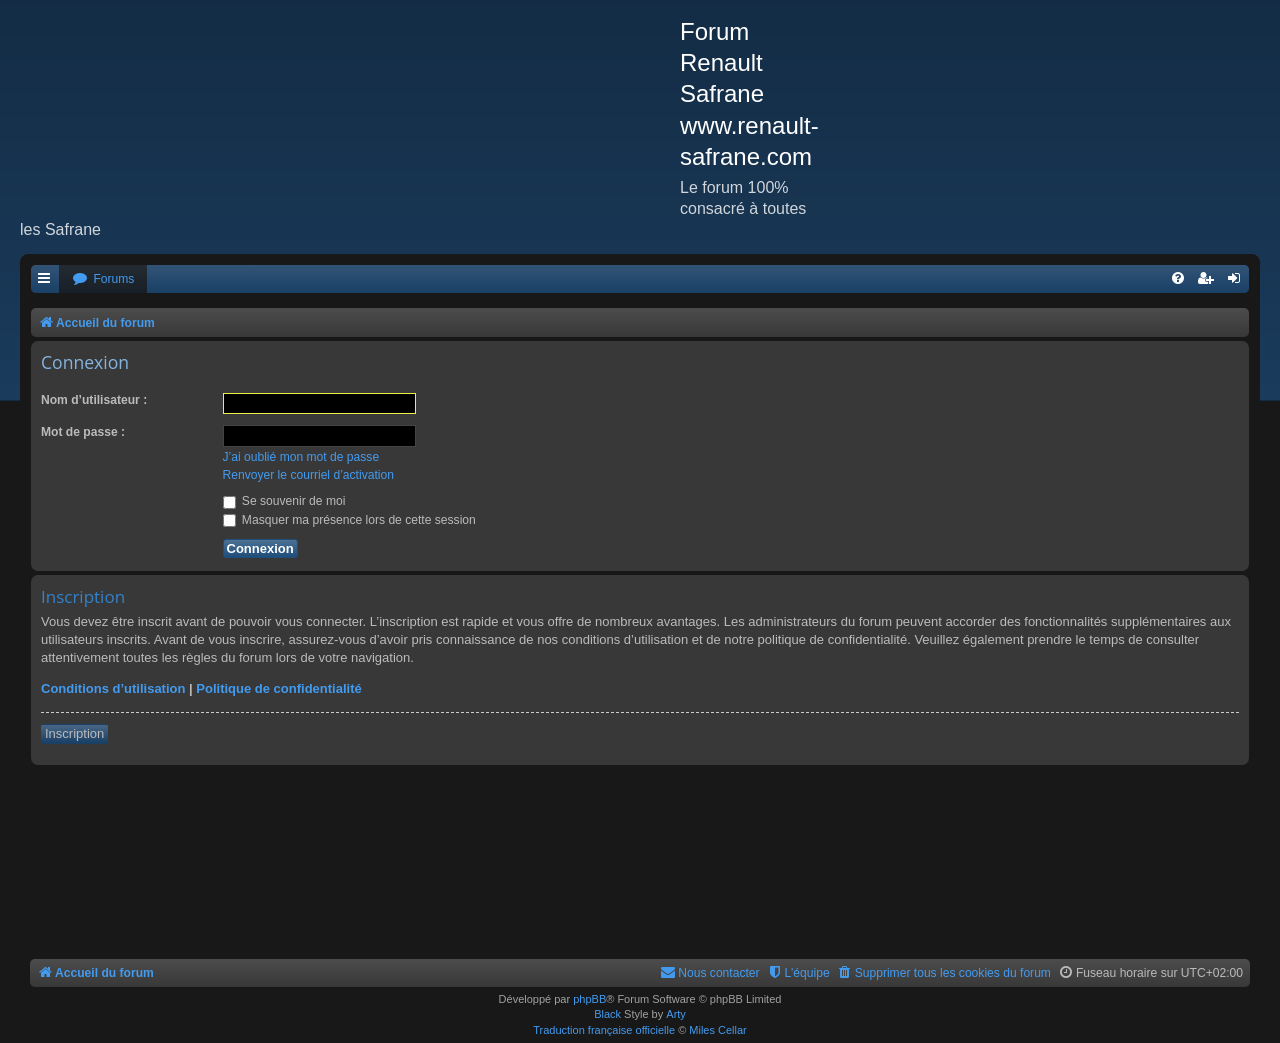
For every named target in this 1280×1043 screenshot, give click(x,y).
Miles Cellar (717, 1030)
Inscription (74, 733)
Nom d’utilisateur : (94, 400)
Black (607, 1014)
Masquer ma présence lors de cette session (349, 520)
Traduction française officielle (604, 1030)
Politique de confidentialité (278, 688)
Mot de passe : (83, 432)
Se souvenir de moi (284, 501)
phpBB (589, 999)
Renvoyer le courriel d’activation (308, 475)
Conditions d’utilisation (113, 688)
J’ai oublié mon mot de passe (301, 457)
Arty (676, 1014)
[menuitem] (103, 279)
